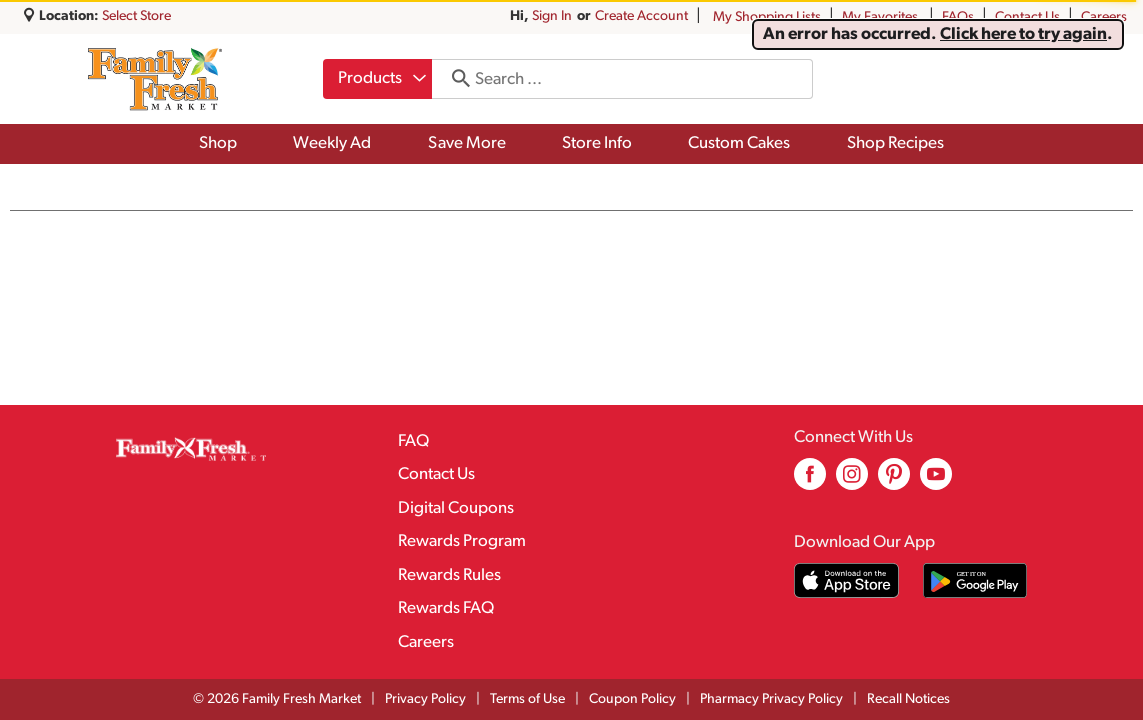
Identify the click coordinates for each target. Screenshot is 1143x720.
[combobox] (377, 79)
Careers (1104, 17)
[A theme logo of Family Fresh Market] (154, 79)
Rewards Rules (449, 575)
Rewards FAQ (446, 608)
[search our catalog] (454, 79)
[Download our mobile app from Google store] (975, 580)
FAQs (958, 17)
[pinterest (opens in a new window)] (894, 481)
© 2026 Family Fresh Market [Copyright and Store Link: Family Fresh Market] (277, 699)
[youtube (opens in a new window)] (936, 481)
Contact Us (1027, 17)
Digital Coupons (456, 508)
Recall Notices (908, 699)
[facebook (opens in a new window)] (810, 481)
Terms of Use (527, 699)
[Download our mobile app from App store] (846, 580)
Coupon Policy (632, 699)
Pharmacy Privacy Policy (771, 699)
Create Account (641, 16)
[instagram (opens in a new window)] (852, 481)
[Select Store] (138, 16)
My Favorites (881, 17)
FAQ (413, 441)
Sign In (552, 16)
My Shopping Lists (767, 17)
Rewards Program (462, 541)
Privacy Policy (425, 699)
